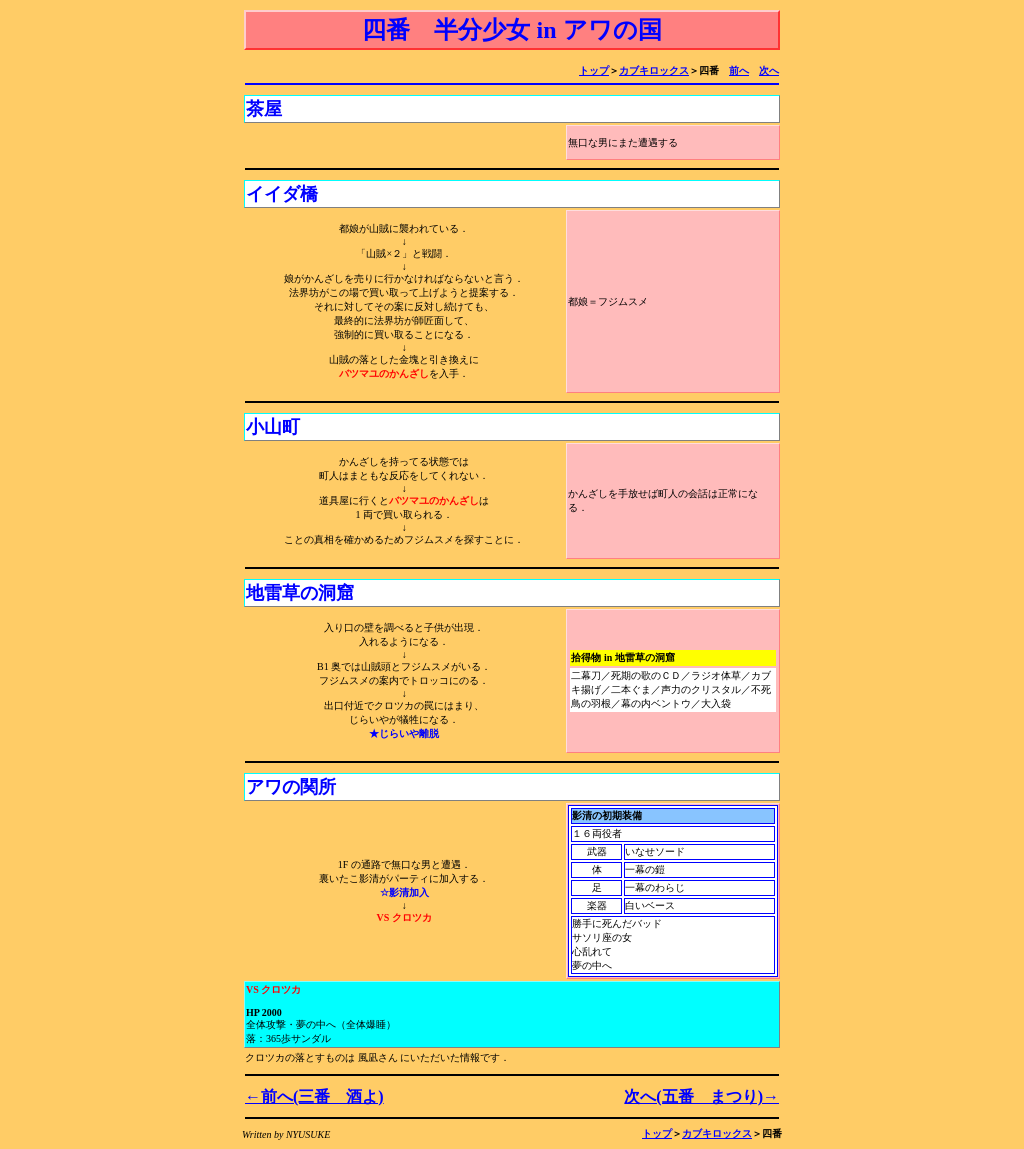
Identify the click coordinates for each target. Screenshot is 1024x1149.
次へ (769, 70)
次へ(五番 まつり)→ (701, 1096)
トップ (594, 70)
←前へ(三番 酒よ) (314, 1096)
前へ (739, 70)
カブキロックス (654, 70)
